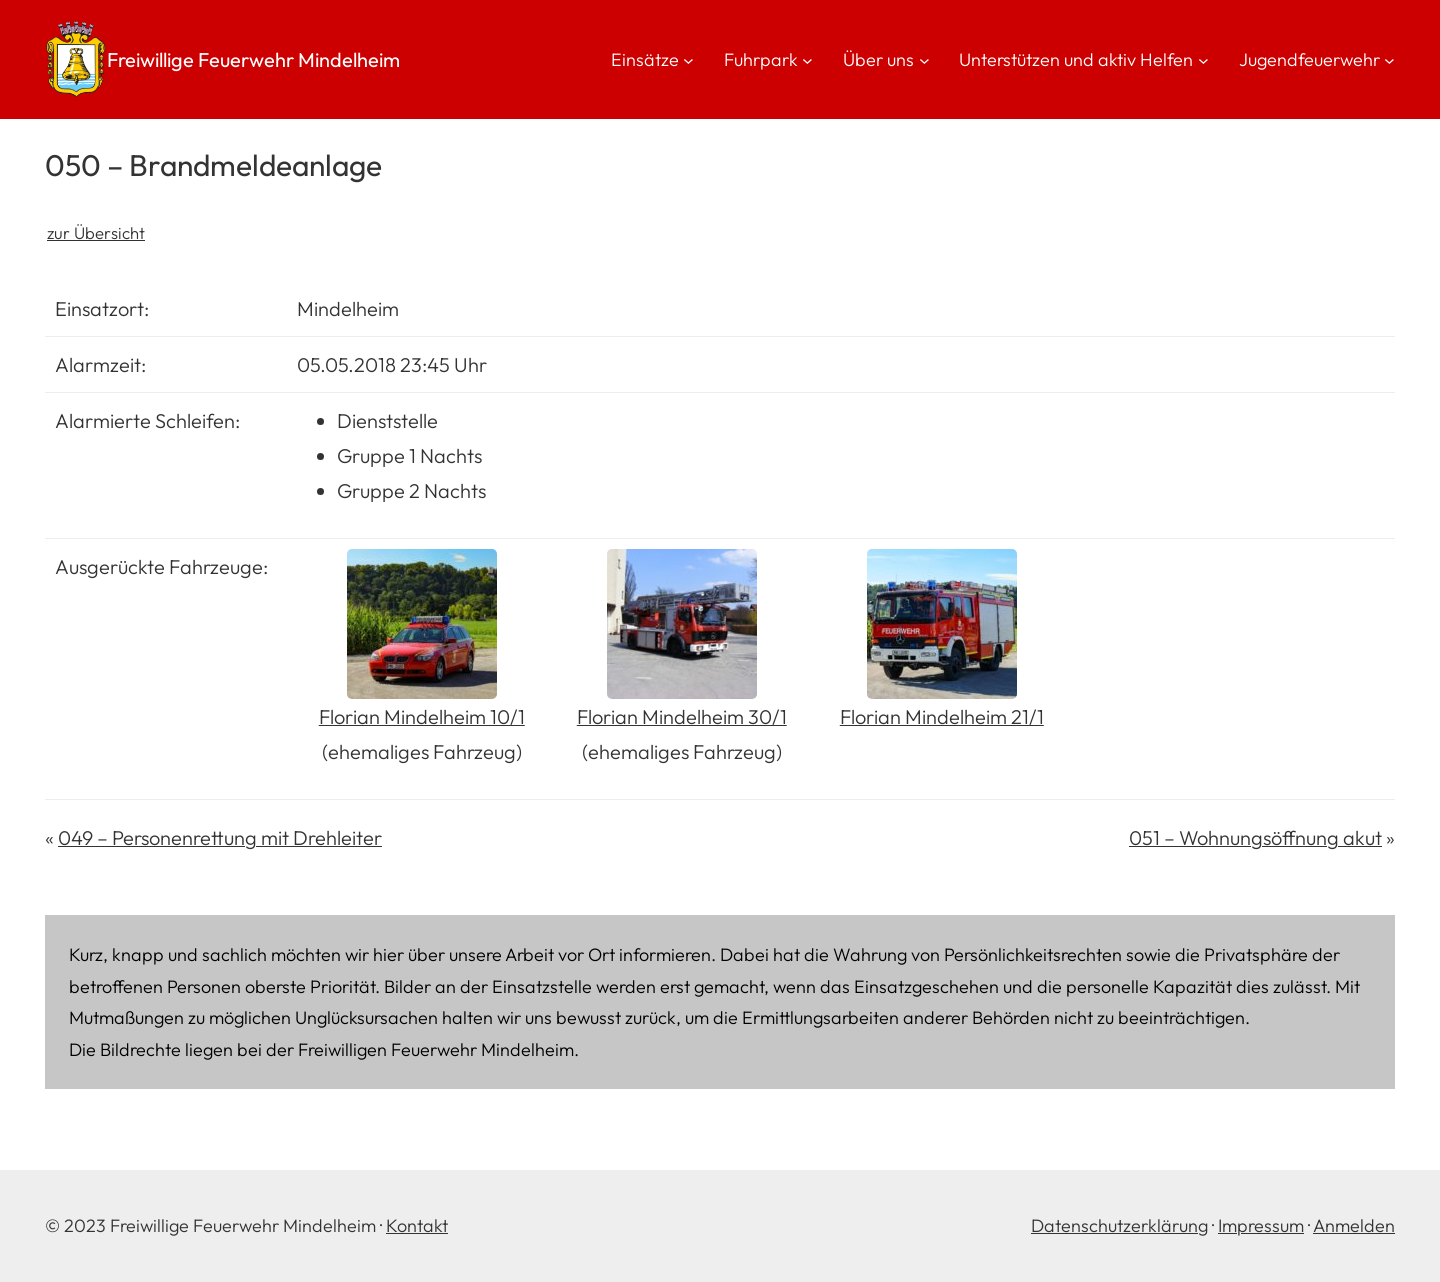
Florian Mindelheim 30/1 (682, 716)
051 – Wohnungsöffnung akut (1255, 837)
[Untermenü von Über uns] (924, 59)
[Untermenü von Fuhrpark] (807, 59)
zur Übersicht (96, 232)
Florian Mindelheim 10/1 (422, 716)
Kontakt (417, 1225)
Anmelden (1354, 1225)
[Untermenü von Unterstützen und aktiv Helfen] (1203, 59)
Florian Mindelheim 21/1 (942, 716)
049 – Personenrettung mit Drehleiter (220, 837)
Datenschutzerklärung (1119, 1225)
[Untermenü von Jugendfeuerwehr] (1389, 59)
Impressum (1261, 1225)
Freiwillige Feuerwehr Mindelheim (253, 59)
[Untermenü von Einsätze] (688, 59)
